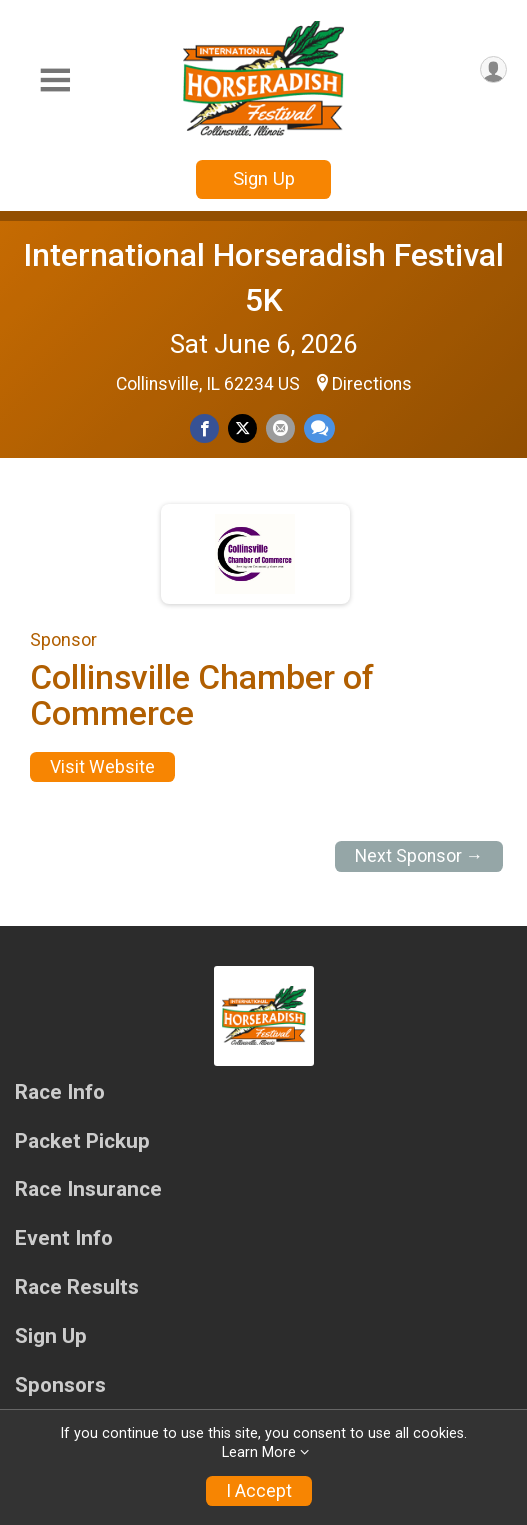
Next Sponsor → (419, 856)
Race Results (77, 1287)
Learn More (259, 1452)
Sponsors (60, 1385)
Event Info (64, 1238)
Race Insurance (88, 1189)
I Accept (259, 1491)
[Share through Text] (319, 428)
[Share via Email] (280, 428)
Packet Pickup (82, 1141)
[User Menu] (493, 69)
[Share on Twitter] (242, 428)
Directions (372, 384)
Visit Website (102, 767)
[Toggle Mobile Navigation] (55, 80)
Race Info (60, 1092)
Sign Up (264, 178)
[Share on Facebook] (204, 428)
